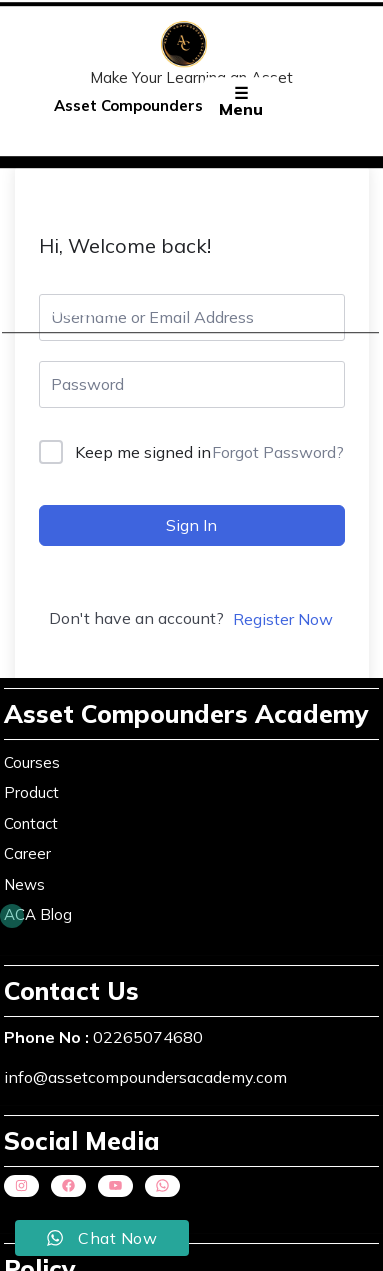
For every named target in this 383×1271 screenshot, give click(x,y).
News (24, 880)
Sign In (191, 525)
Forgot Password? (278, 452)
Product (31, 788)
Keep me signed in (143, 452)
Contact (31, 819)
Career (27, 849)
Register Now (283, 619)
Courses (84, 315)
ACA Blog (38, 910)
